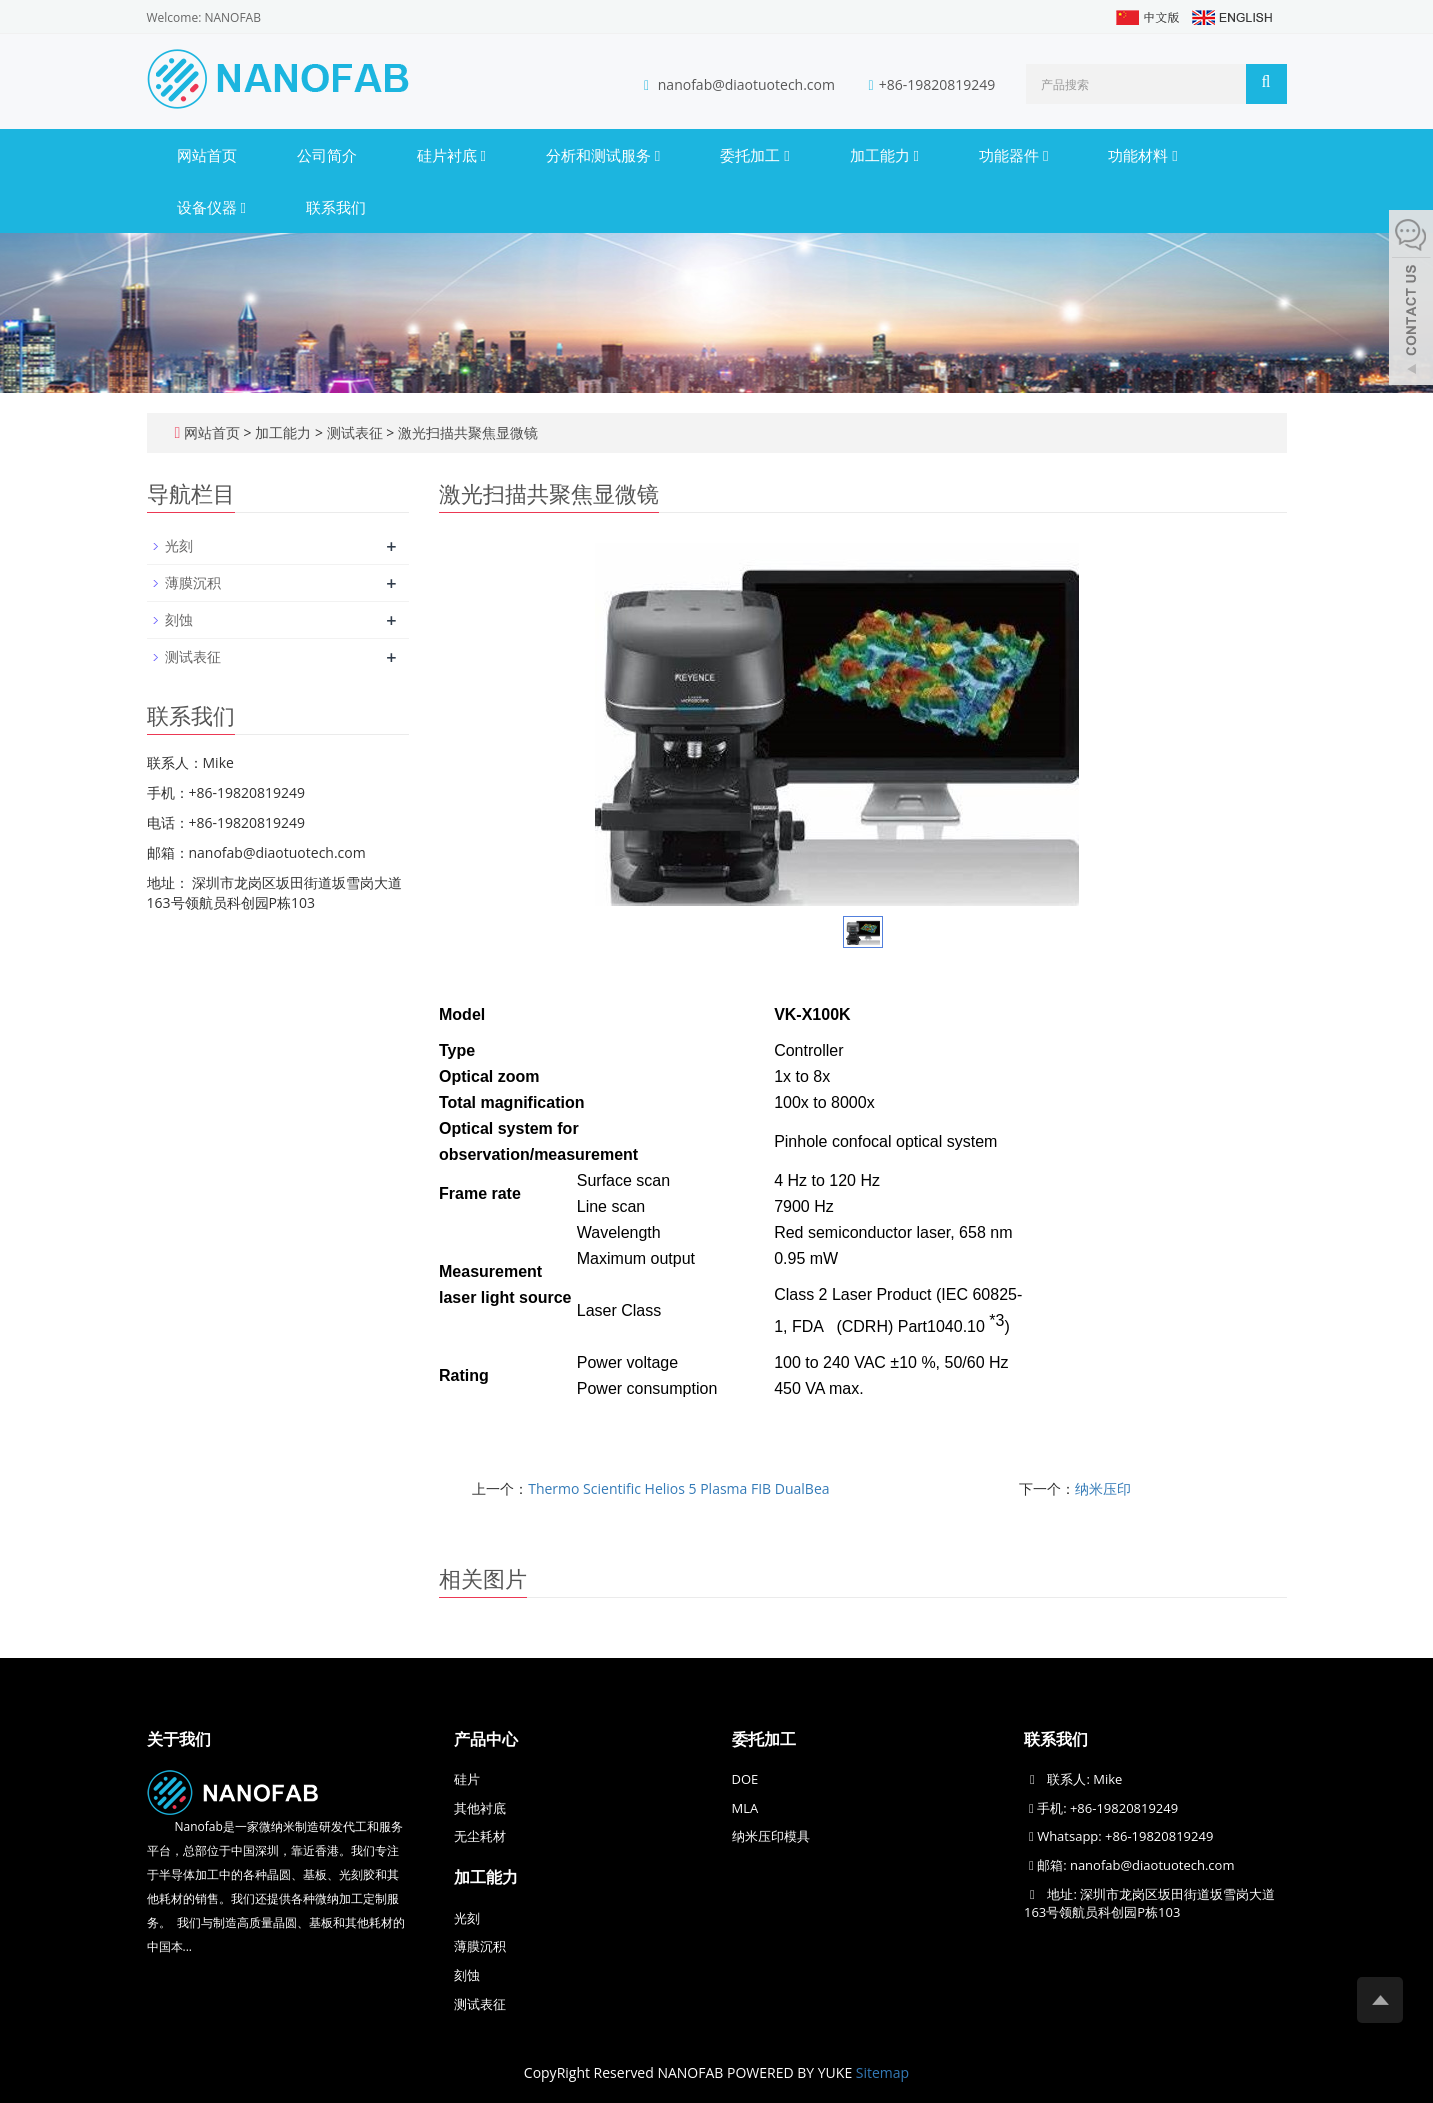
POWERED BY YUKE (791, 2072)
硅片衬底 (451, 155)
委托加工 (754, 155)
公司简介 (327, 155)
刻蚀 (179, 619)
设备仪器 (211, 207)
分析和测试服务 (603, 155)
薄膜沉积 (193, 582)
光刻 (179, 545)
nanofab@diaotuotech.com (748, 84)
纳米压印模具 (771, 1836)
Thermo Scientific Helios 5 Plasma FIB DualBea (678, 1488)
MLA (745, 1808)
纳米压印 (1103, 1488)
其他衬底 (480, 1808)
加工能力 (884, 155)
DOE (745, 1779)
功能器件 (1013, 155)
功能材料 (1142, 155)
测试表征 (354, 432)
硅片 (467, 1779)
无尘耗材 (480, 1836)
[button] (482, 155)
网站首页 (207, 155)
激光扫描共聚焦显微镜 (466, 432)
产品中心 (486, 1739)
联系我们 (336, 207)
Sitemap (882, 2072)
